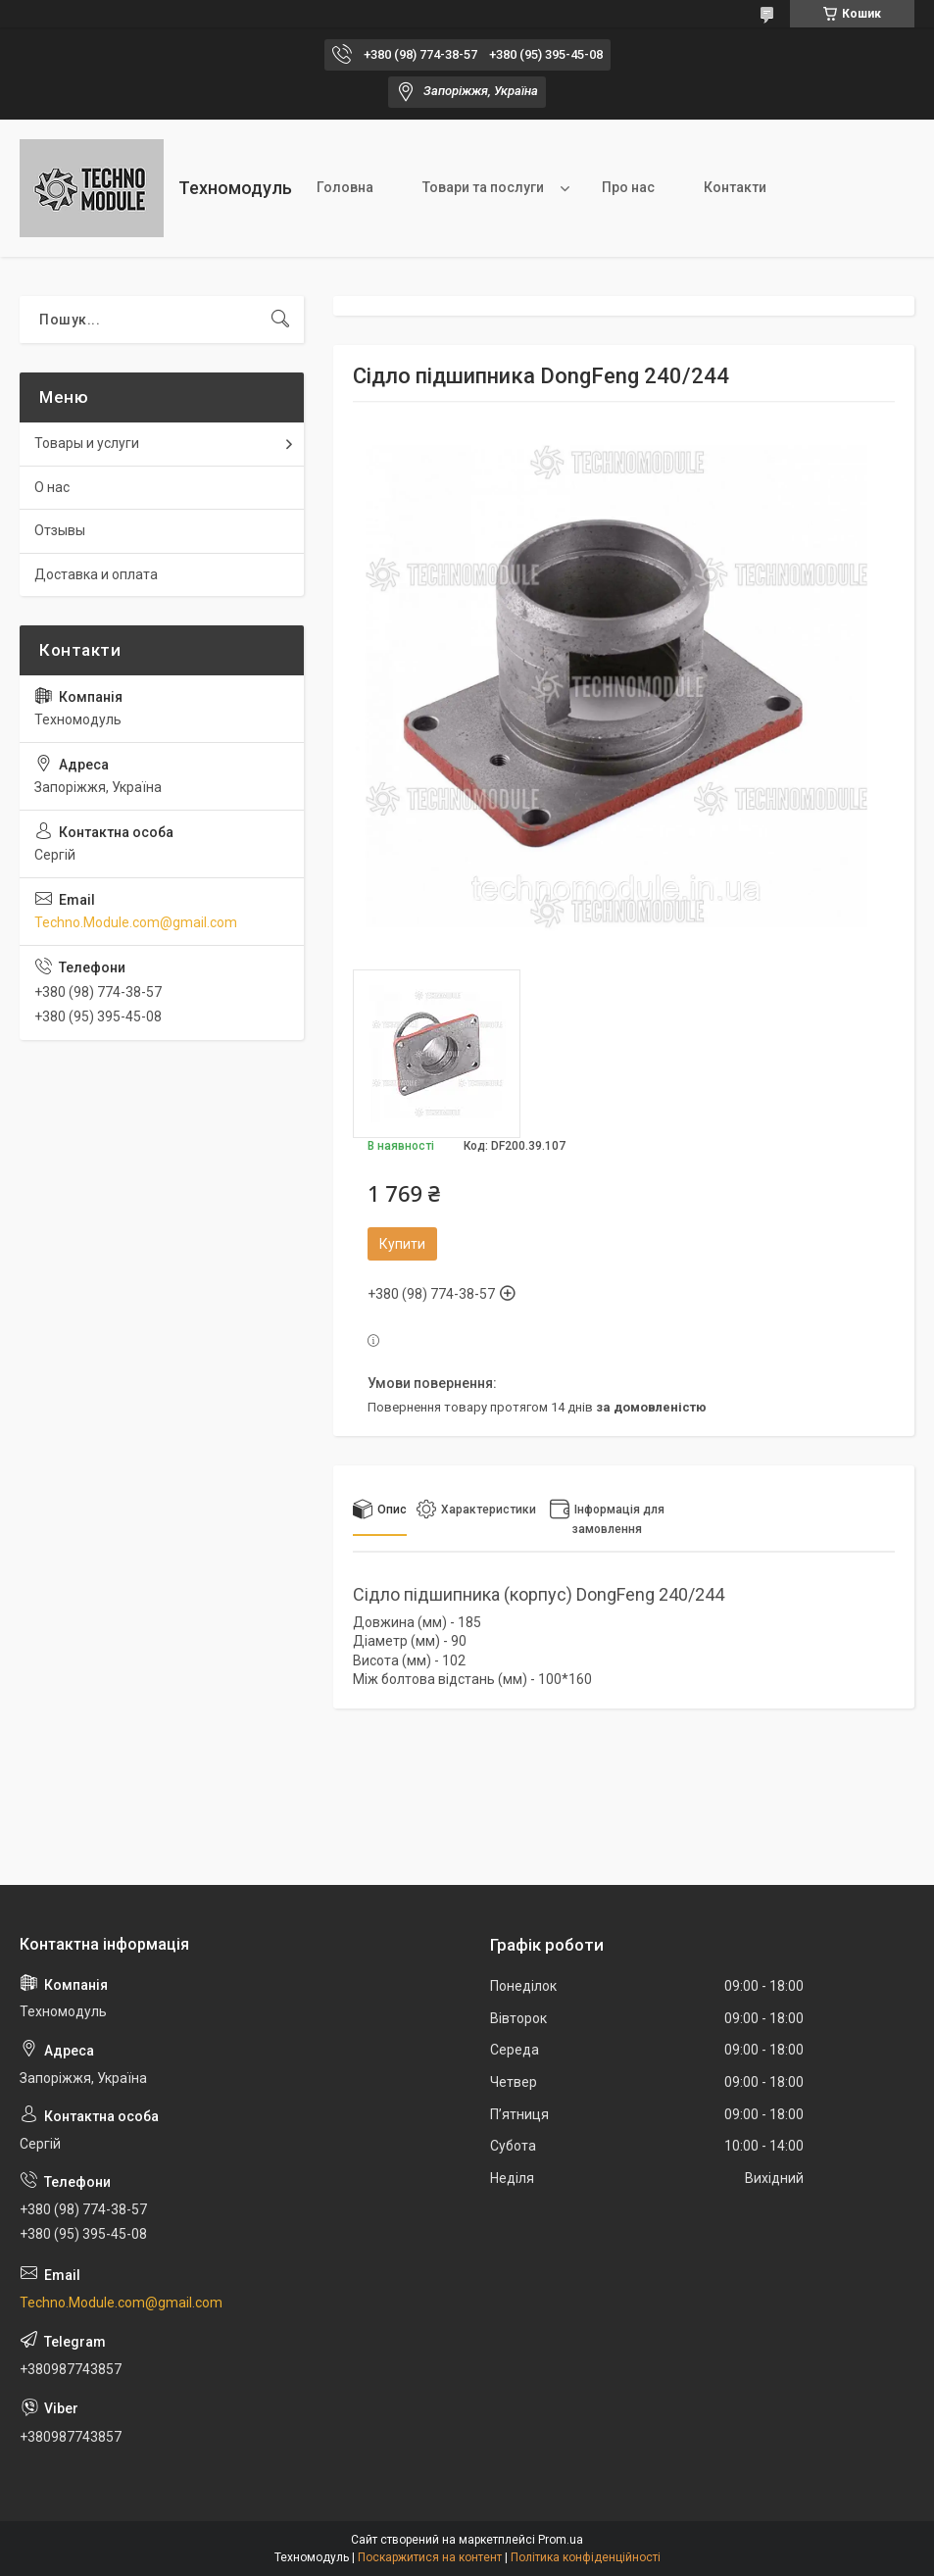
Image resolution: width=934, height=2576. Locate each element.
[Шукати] (280, 319)
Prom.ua (560, 2540)
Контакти (735, 187)
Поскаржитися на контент (430, 2557)
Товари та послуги (483, 187)
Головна (345, 187)
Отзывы (59, 530)
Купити (402, 1244)
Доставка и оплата (96, 574)
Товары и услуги (86, 443)
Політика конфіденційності (586, 2557)
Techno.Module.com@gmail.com (135, 922)
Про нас (628, 187)
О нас (52, 487)
